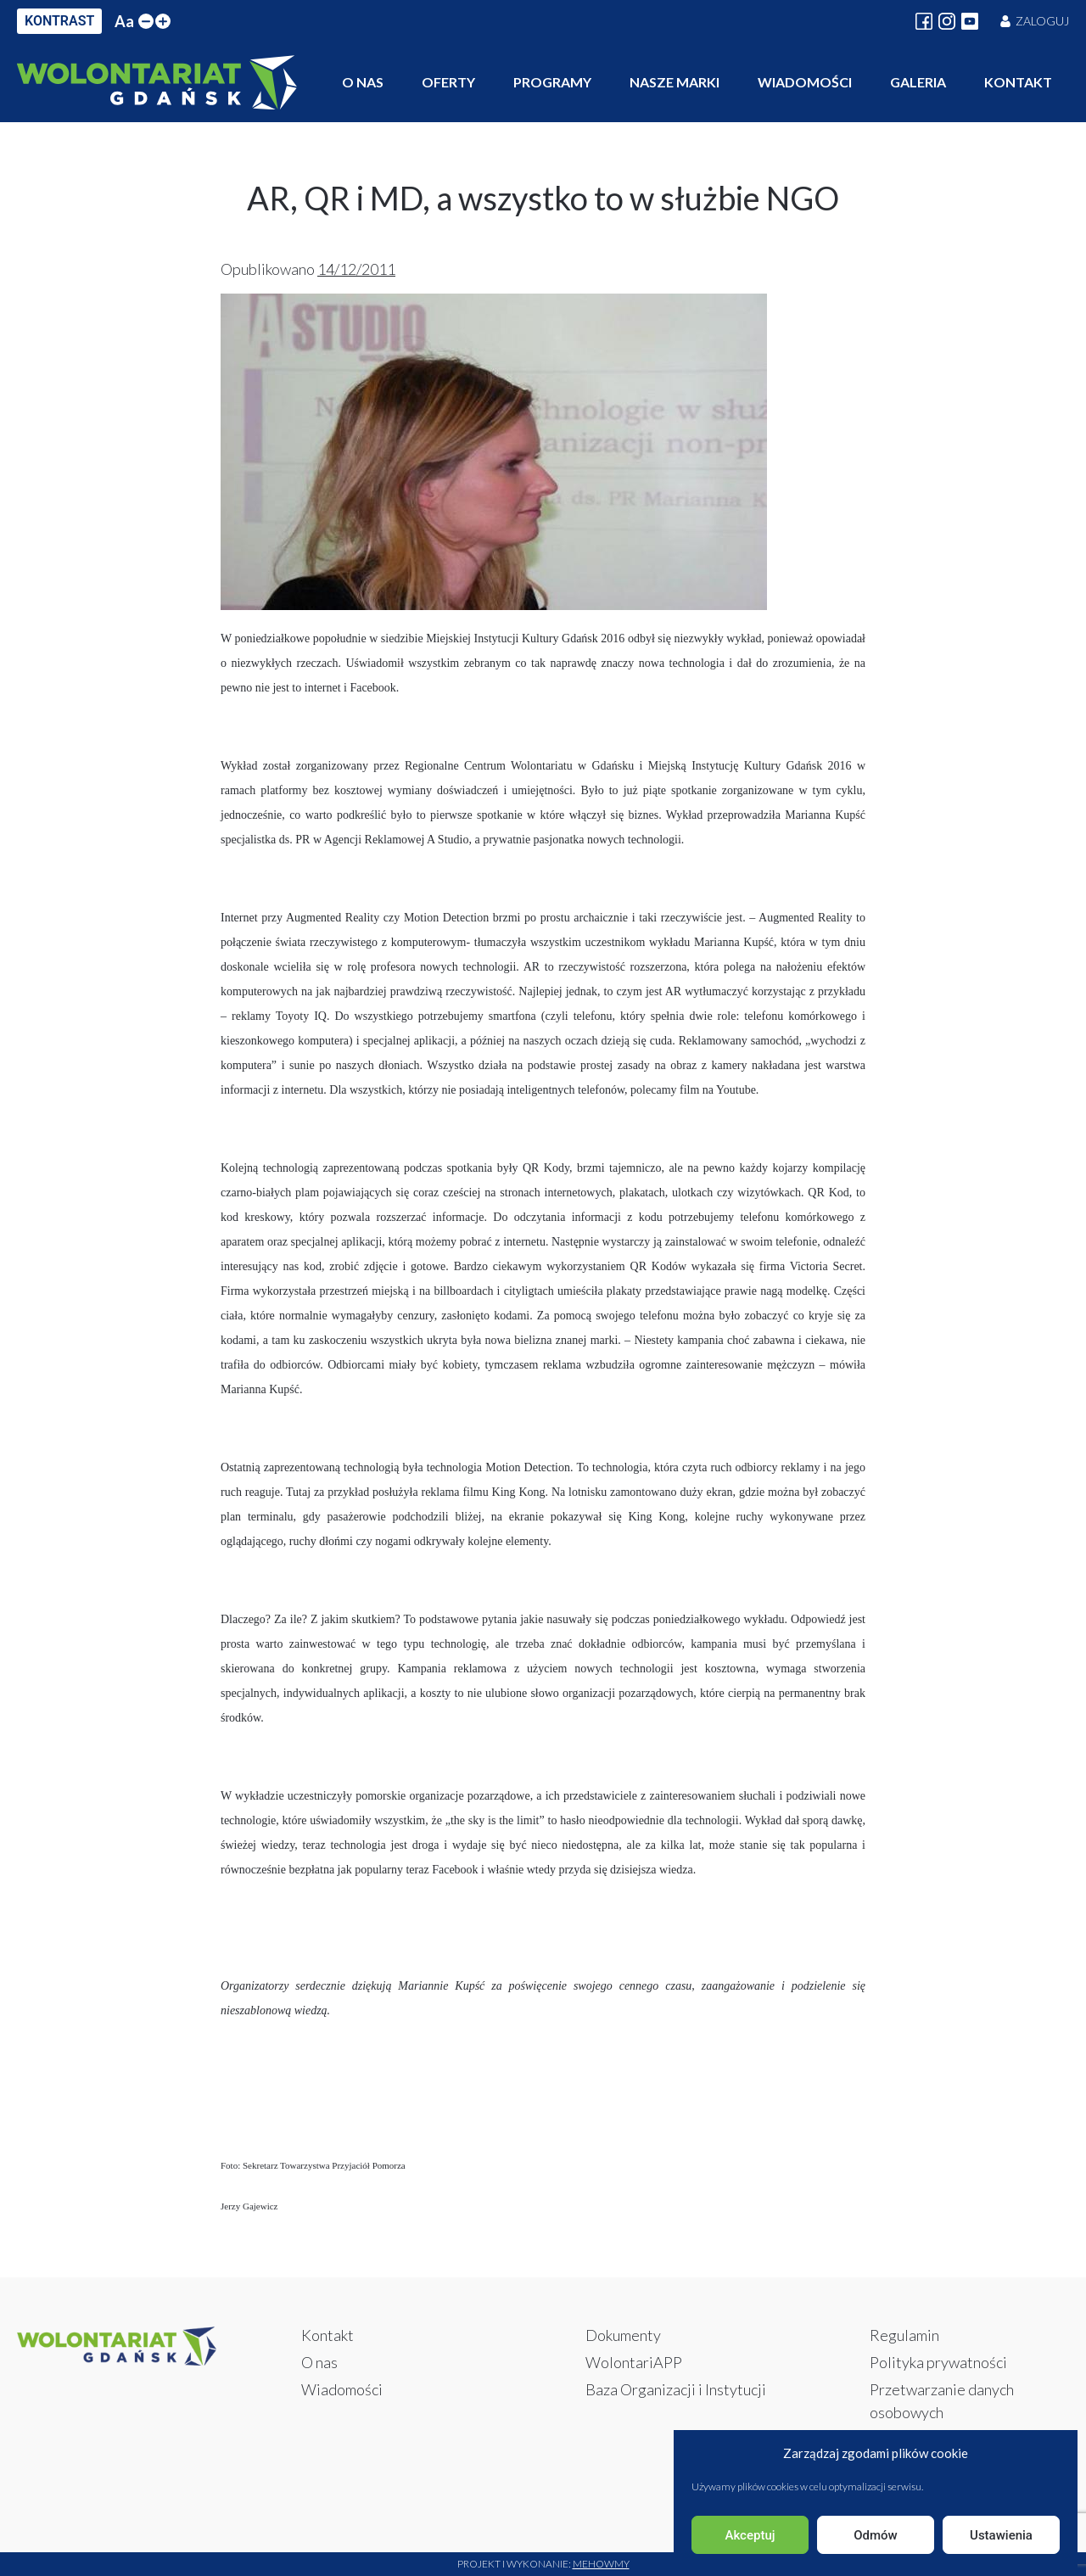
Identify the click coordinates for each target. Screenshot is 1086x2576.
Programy (552, 82)
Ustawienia (1001, 2535)
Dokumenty (623, 2335)
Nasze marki (674, 82)
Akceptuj (750, 2535)
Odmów (876, 2535)
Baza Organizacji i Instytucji (675, 2389)
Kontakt (1018, 82)
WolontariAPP (633, 2362)
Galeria (918, 82)
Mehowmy (601, 2563)
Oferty (448, 82)
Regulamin (904, 2335)
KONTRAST (59, 21)
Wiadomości (805, 82)
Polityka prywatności (938, 2362)
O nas (362, 82)
